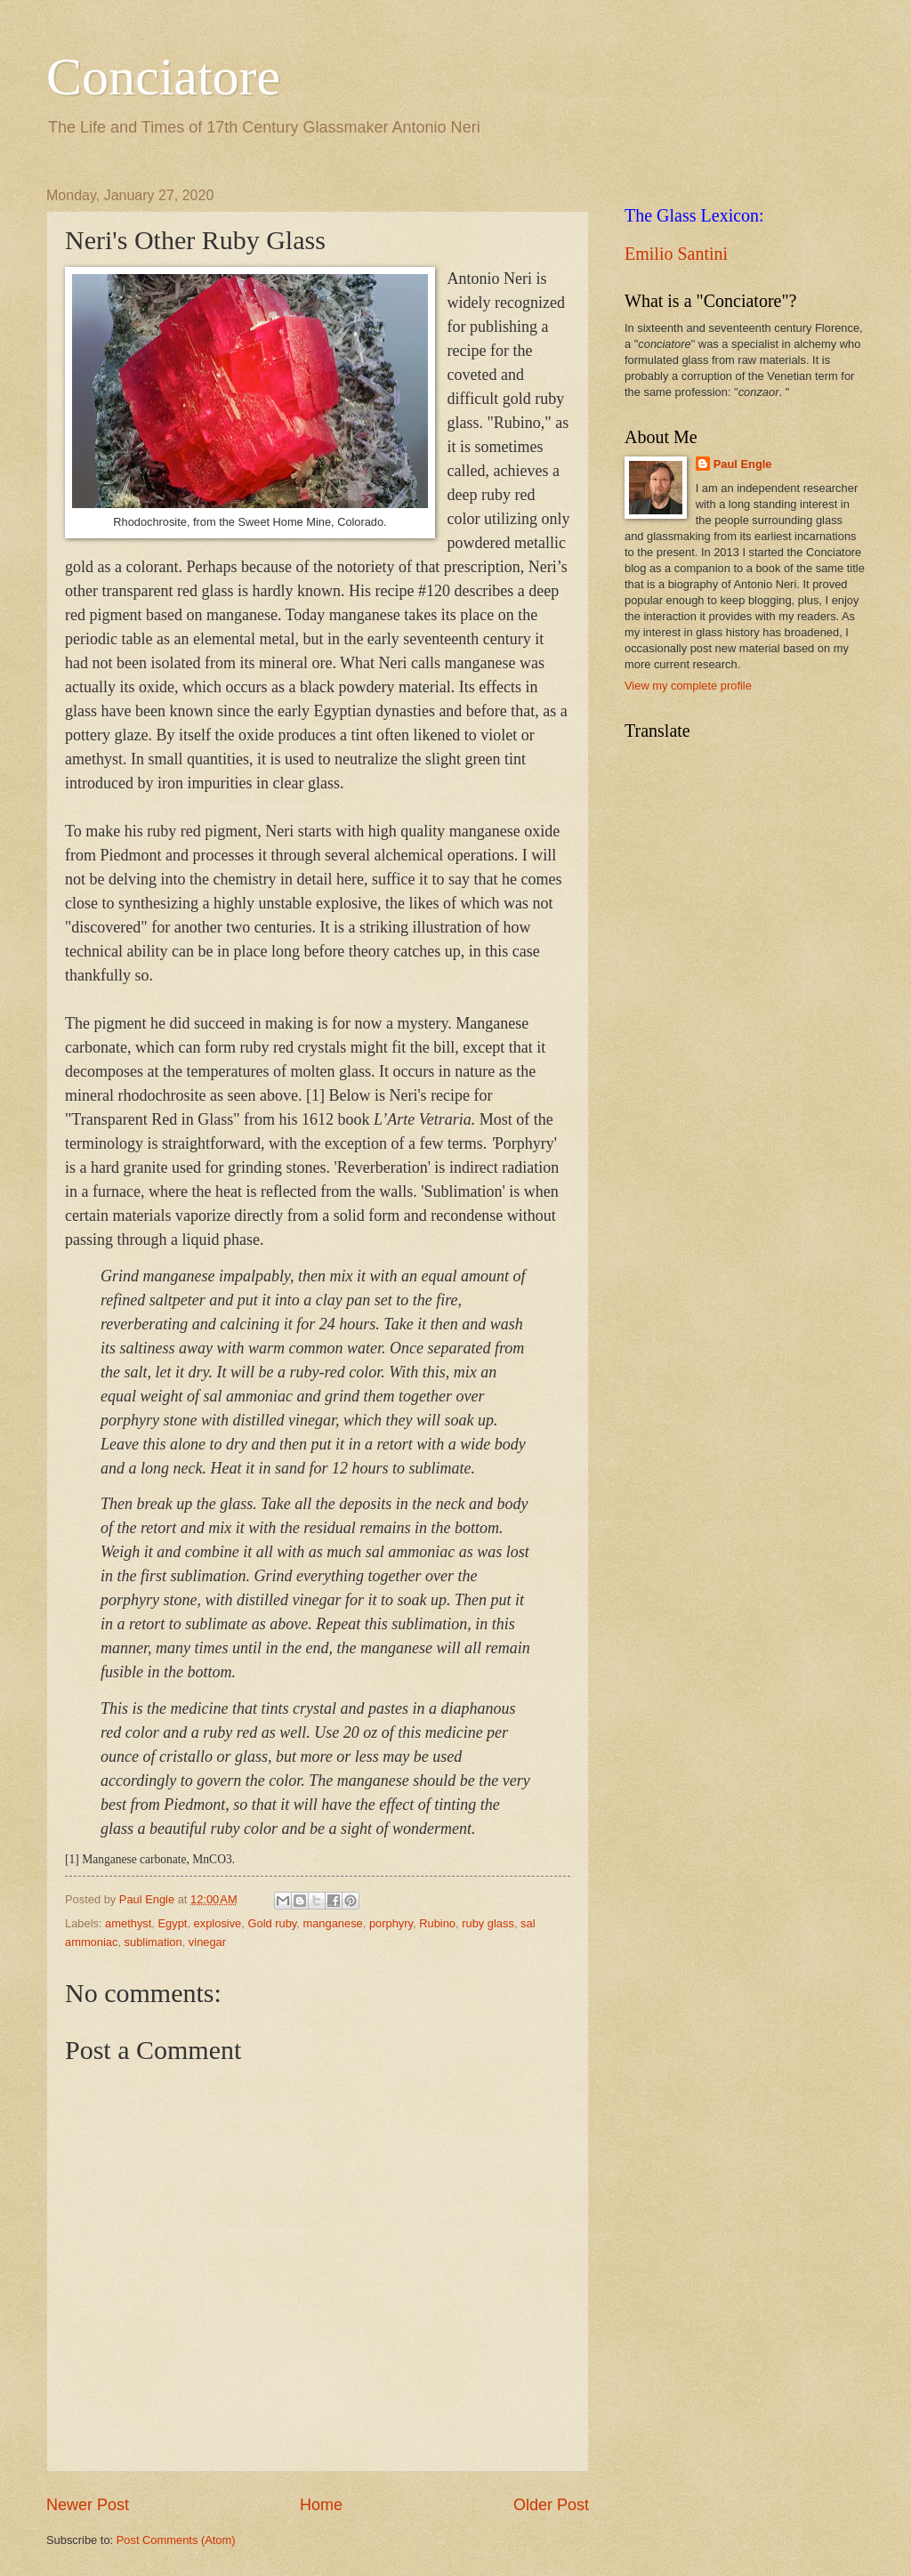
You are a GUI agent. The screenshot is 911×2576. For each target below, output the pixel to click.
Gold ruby (271, 1923)
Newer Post (87, 2505)
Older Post (551, 2505)
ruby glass (488, 1923)
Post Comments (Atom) (176, 2540)
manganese (332, 1923)
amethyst (128, 1923)
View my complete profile (688, 685)
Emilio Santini (676, 253)
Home (321, 2505)
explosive (218, 1923)
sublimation (153, 1942)
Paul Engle (742, 464)
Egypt (173, 1923)
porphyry (391, 1923)
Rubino (437, 1923)
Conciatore (163, 76)
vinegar (207, 1942)
